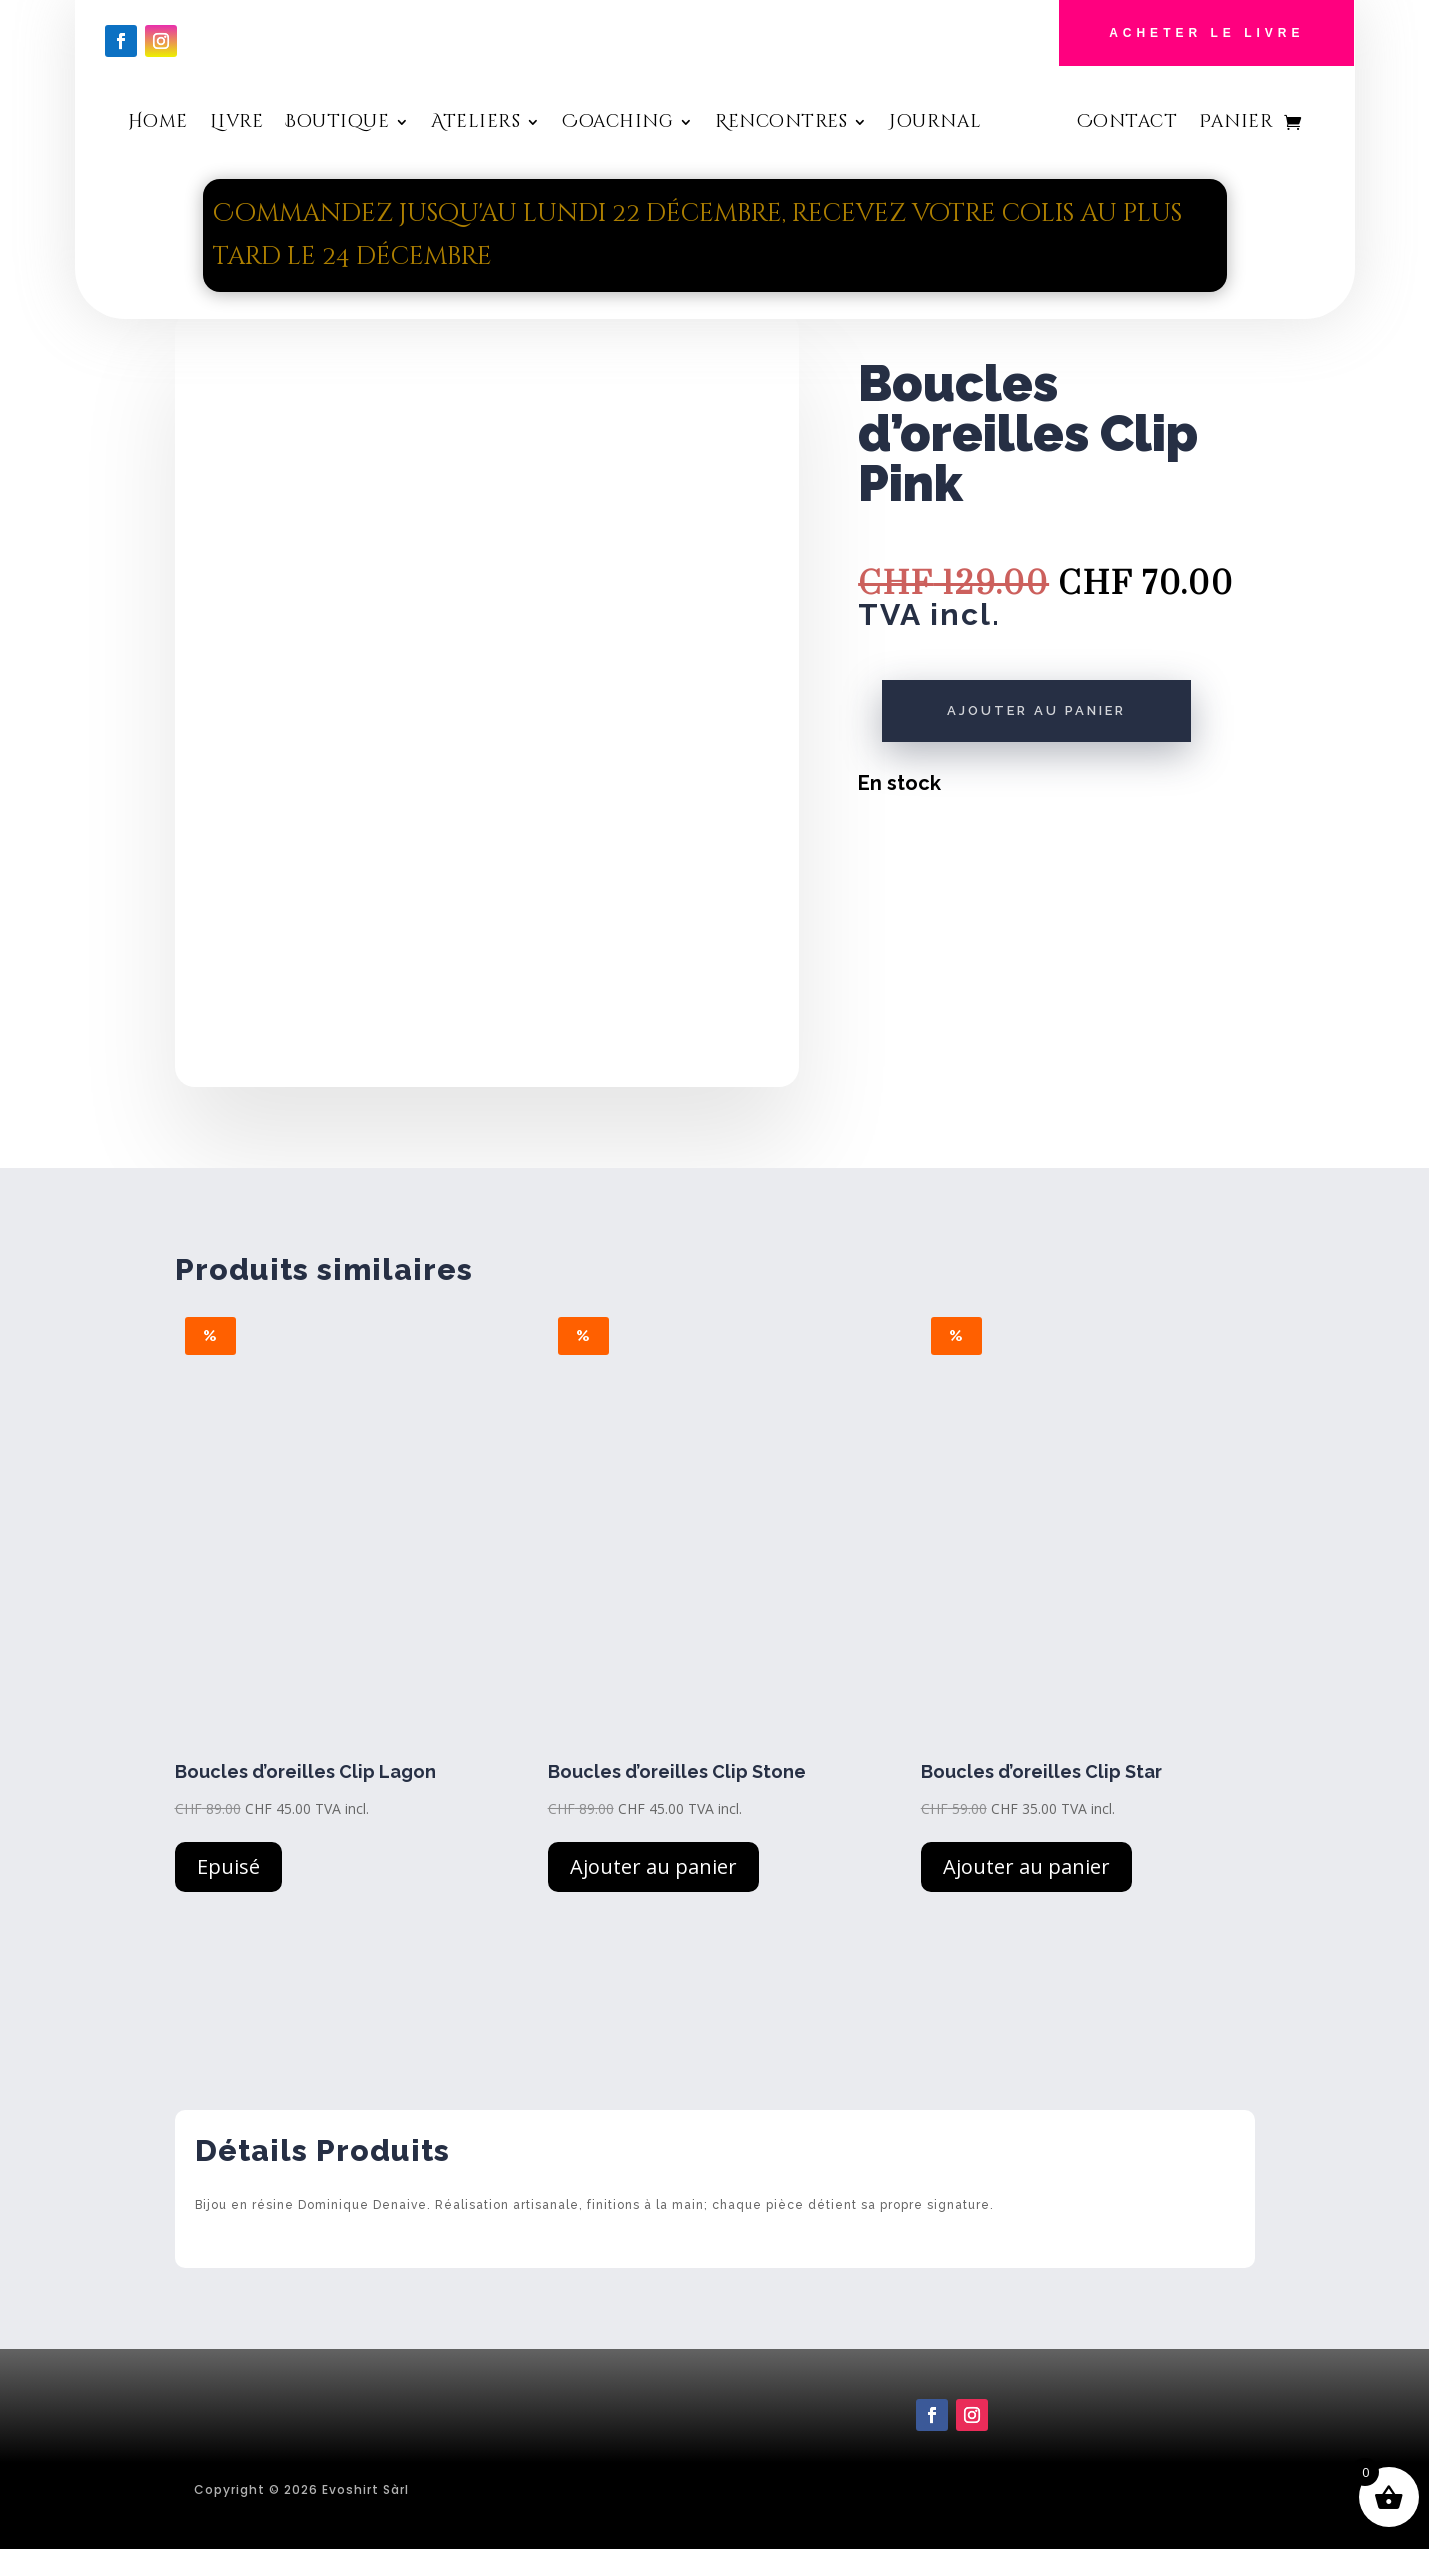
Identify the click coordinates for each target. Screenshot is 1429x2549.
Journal (935, 124)
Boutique (337, 124)
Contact (1127, 124)
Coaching (617, 124)
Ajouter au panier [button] (653, 1866)
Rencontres (781, 124)
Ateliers (475, 124)
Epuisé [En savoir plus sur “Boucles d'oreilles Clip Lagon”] (228, 1866)
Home (158, 124)
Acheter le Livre (1206, 33)
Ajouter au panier (1036, 710)
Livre (237, 124)
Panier (1236, 124)
